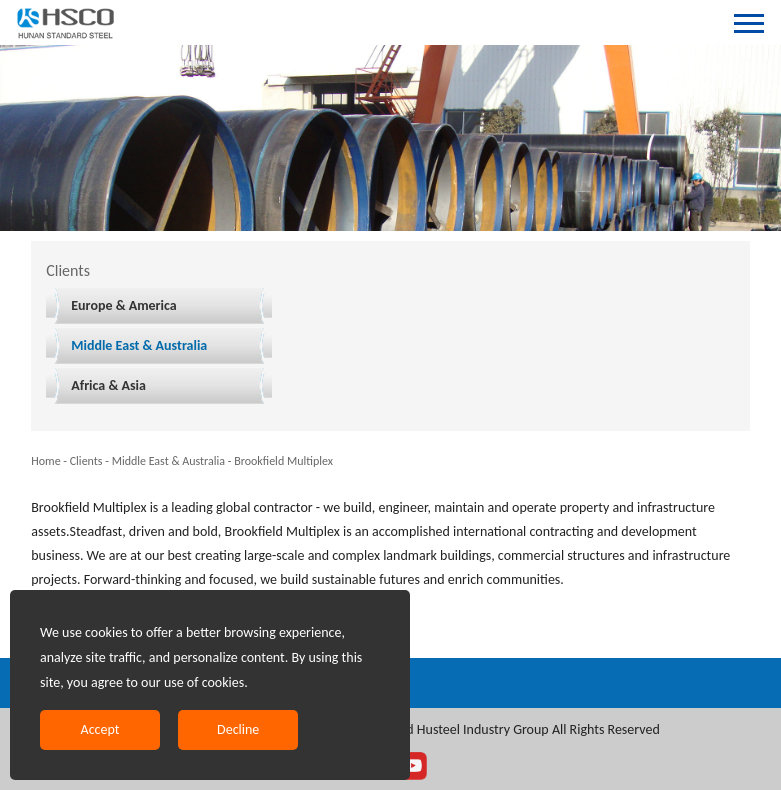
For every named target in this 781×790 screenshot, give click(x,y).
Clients (86, 461)
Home (45, 461)
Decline (238, 729)
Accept (100, 729)
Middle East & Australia (139, 345)
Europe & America (123, 305)
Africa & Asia (108, 385)
